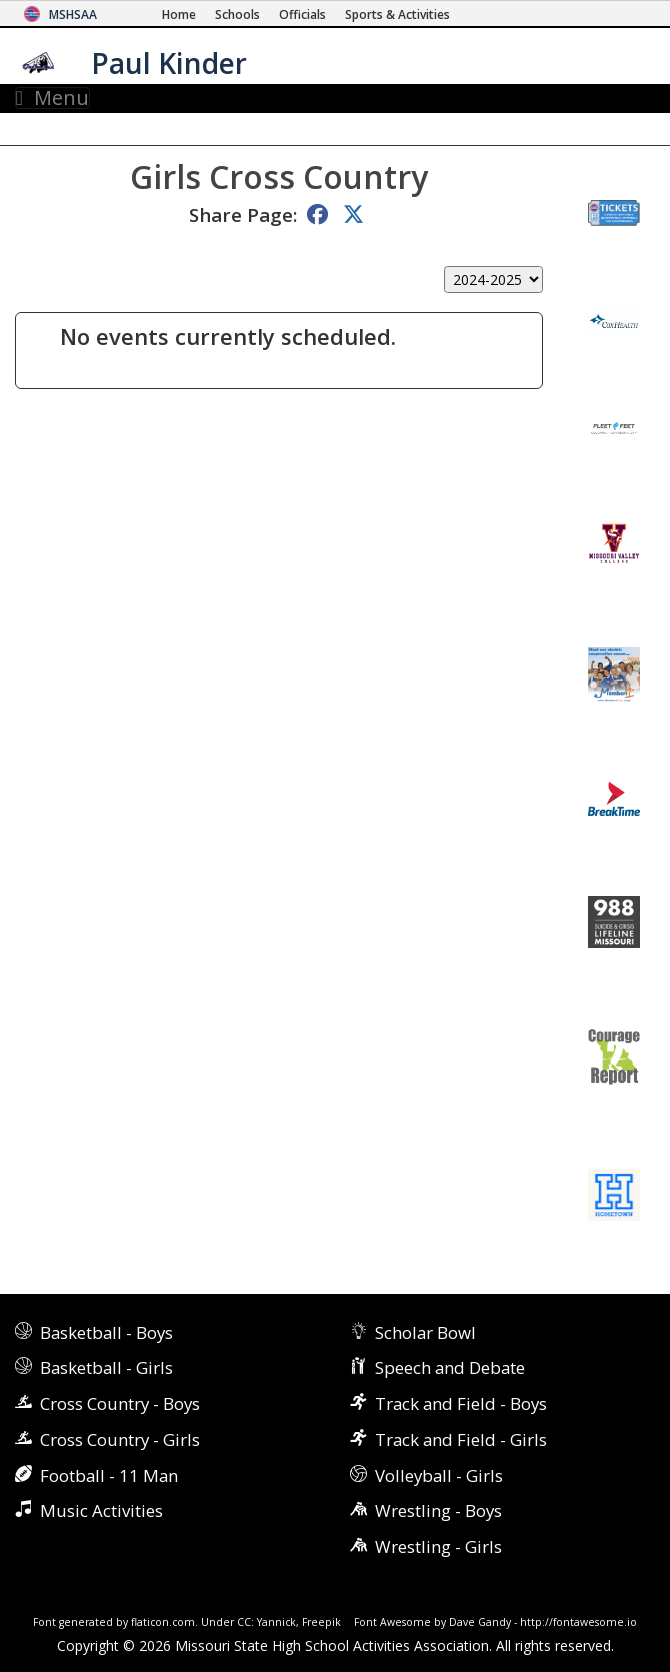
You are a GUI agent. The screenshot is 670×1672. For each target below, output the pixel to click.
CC (244, 1622)
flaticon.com (163, 1622)
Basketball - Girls (106, 1367)
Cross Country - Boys (120, 1403)
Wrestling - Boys (438, 1510)
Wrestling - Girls (438, 1546)
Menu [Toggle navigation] (52, 98)
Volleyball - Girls (439, 1475)
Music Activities (101, 1510)
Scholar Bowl (425, 1332)
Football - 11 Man (109, 1475)
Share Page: (243, 214)
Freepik (321, 1622)
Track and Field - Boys (461, 1403)
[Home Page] (179, 14)
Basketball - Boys (106, 1332)
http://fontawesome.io (578, 1622)
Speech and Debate (450, 1367)
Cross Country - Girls (120, 1439)
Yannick (276, 1622)
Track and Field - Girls (461, 1439)
